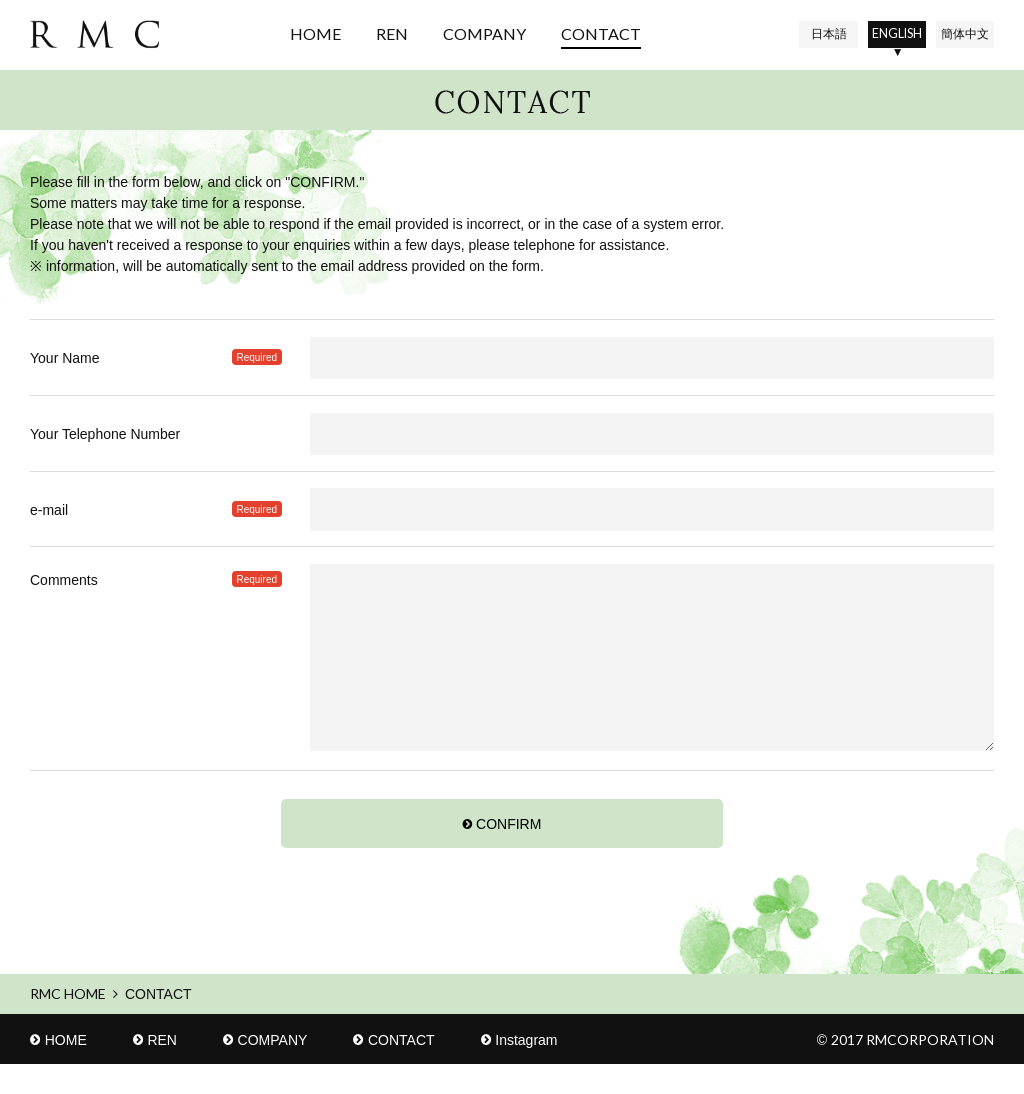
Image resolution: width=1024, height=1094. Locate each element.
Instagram (526, 1070)
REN (378, 33)
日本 (809, 33)
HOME (301, 33)
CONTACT (587, 33)
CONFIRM (508, 854)
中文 (961, 33)
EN (885, 33)
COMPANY (470, 33)
